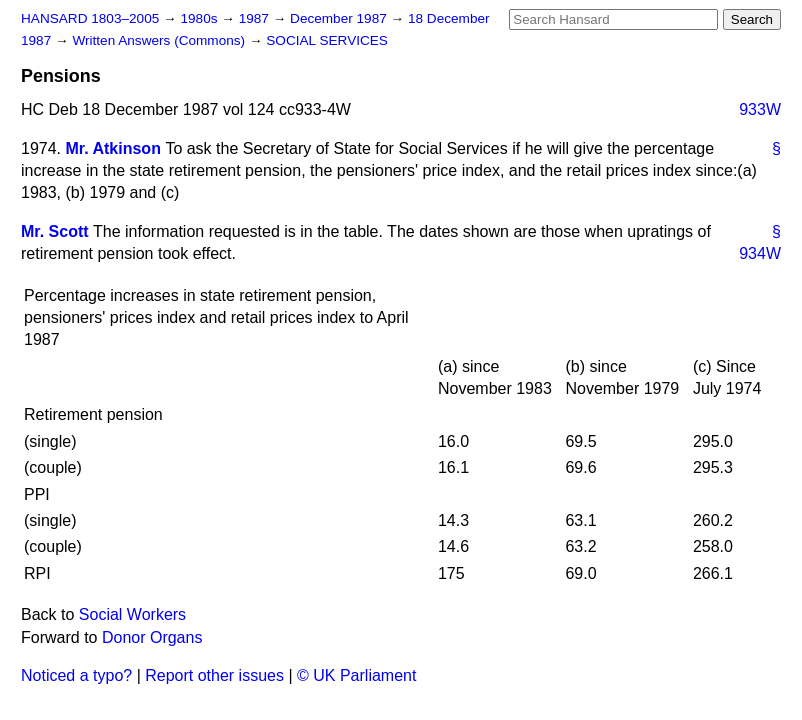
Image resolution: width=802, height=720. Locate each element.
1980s (200, 18)
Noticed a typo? (76, 675)
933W (760, 109)
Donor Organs (152, 637)
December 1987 (340, 18)
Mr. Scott (55, 231)
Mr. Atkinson (113, 148)
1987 (256, 18)
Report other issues (214, 675)
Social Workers (132, 614)
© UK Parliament (356, 675)
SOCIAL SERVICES (327, 40)
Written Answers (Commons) (160, 40)
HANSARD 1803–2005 (90, 18)
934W (760, 253)
